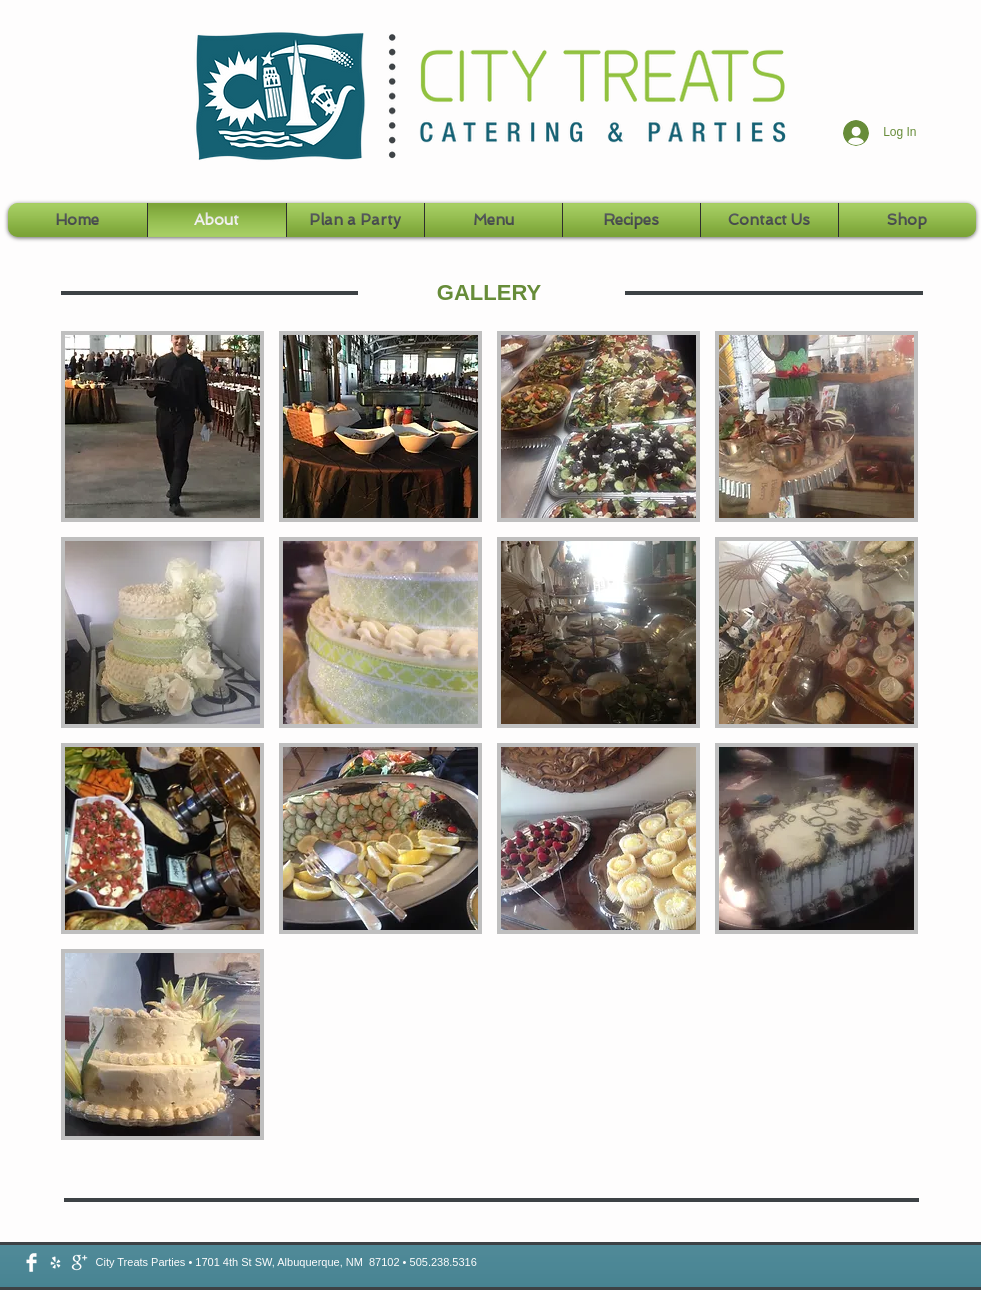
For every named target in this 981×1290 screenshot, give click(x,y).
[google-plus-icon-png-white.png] (79, 1262)
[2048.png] (55, 1262)
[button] (162, 426)
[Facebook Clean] (31, 1262)
